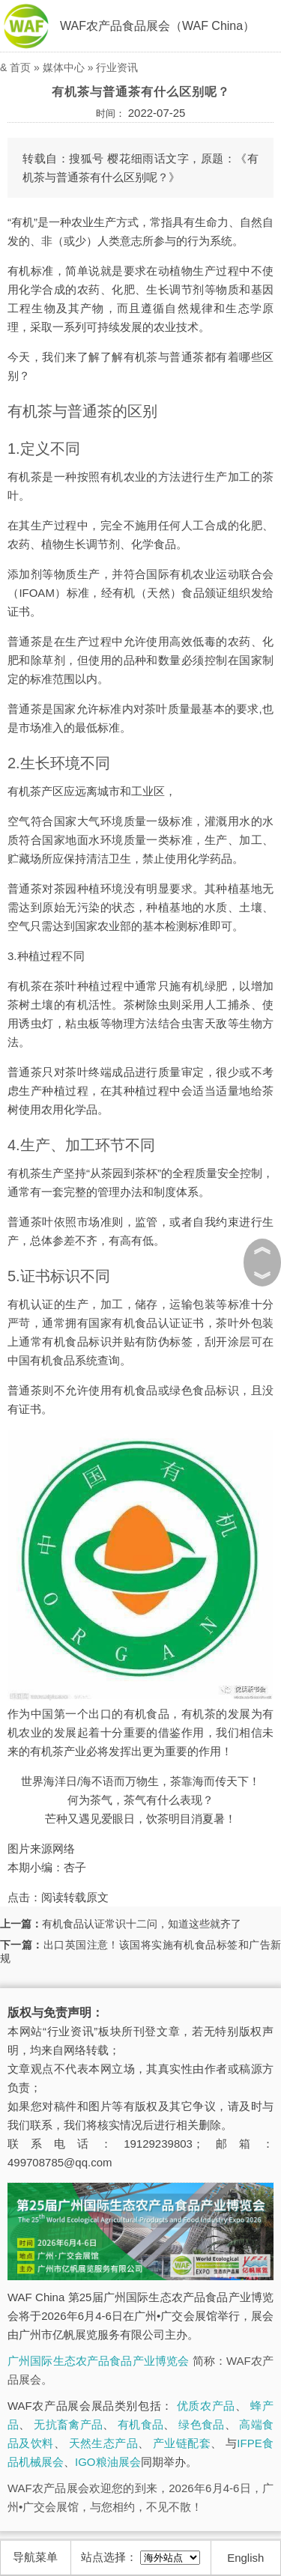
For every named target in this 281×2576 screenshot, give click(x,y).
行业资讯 (117, 67)
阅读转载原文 (75, 1897)
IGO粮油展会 (108, 2461)
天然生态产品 (103, 2443)
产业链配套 (182, 2443)
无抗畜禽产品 (68, 2424)
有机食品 (140, 2424)
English (245, 2557)
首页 (20, 67)
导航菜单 (35, 2557)
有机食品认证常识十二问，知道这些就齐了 (141, 1924)
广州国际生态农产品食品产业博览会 (98, 2360)
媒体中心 (64, 67)
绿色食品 (201, 2424)
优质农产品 (206, 2405)
